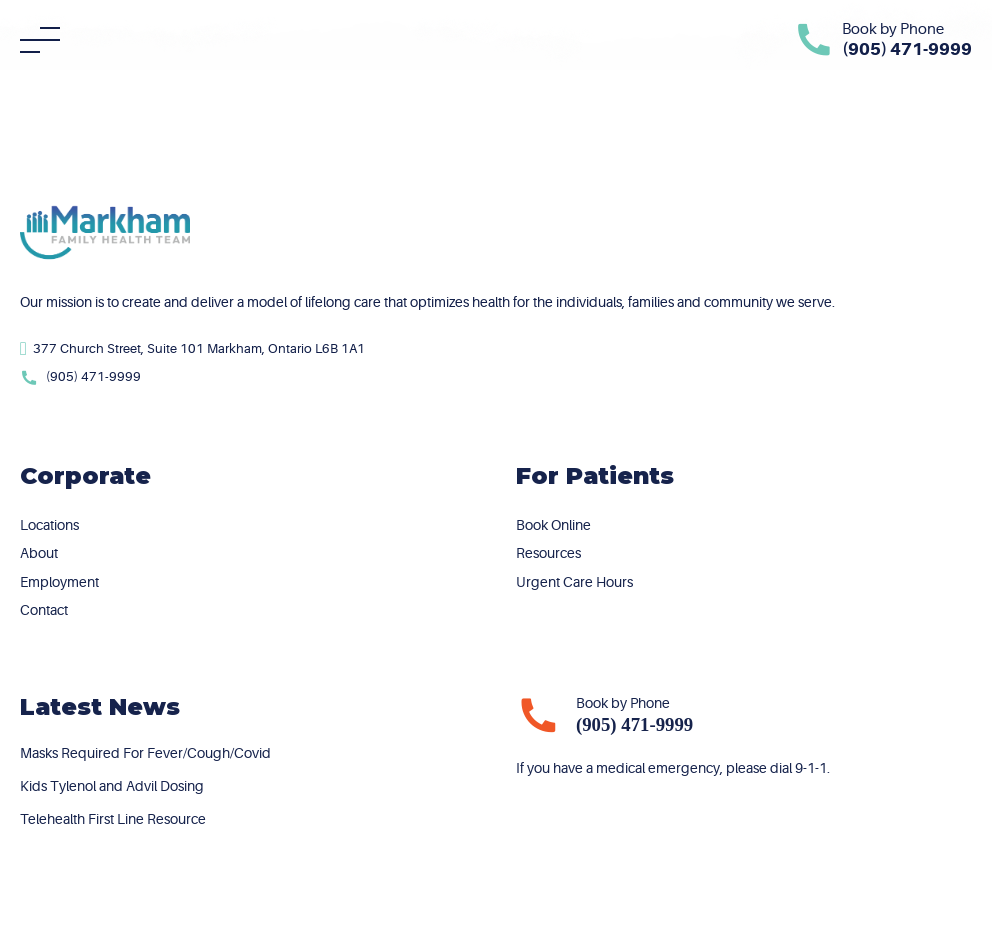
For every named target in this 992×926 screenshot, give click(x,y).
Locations (49, 525)
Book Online (553, 525)
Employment (59, 582)
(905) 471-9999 (634, 724)
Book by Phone (893, 29)
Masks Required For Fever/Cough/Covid (145, 753)
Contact (44, 610)
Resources (548, 553)
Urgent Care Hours (574, 582)
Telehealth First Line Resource (113, 819)
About (39, 553)
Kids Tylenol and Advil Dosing (112, 786)
